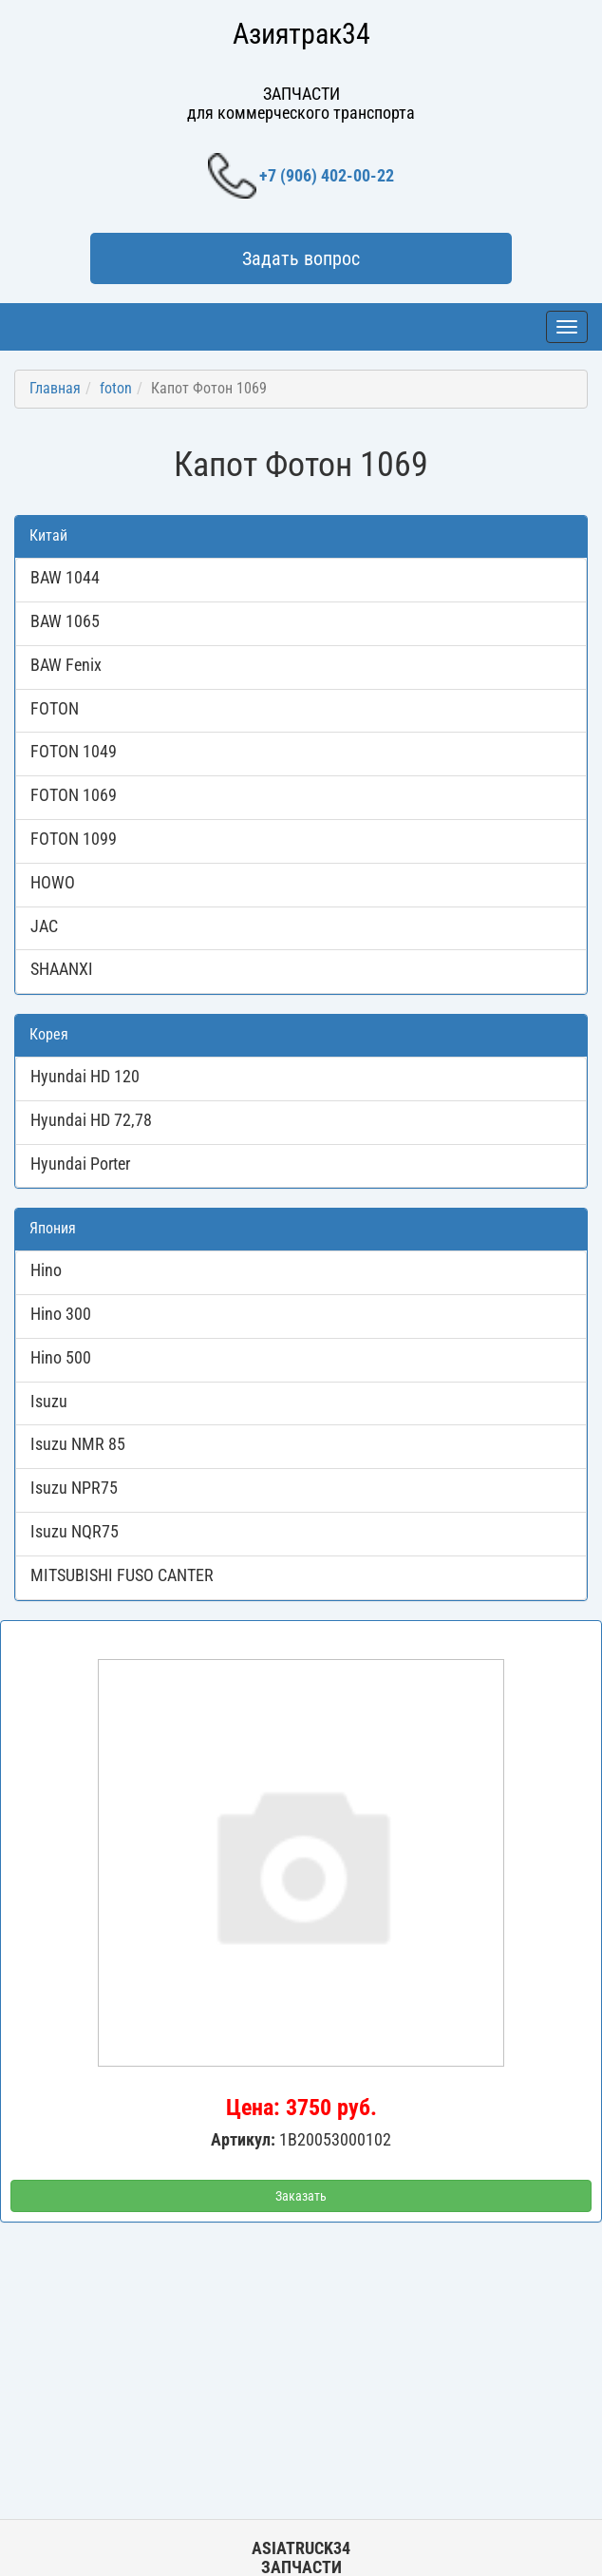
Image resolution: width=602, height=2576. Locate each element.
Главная (55, 388)
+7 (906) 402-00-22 (301, 176)
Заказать (301, 2196)
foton (116, 388)
